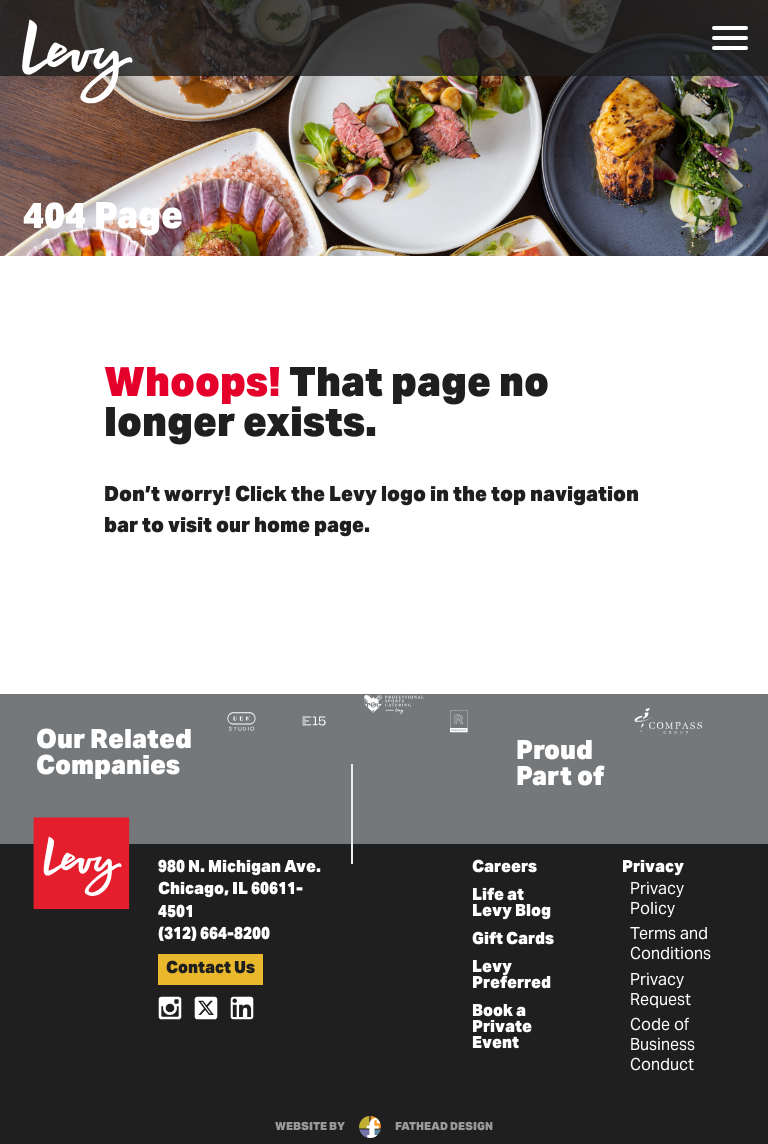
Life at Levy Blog (511, 904)
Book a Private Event (502, 1028)
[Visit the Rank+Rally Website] (459, 720)
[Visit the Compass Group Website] (668, 718)
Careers (504, 868)
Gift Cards (513, 940)
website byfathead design (384, 1127)
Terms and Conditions (670, 945)
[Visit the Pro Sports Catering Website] (393, 702)
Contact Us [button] (210, 969)
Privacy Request (660, 991)
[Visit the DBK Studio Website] (241, 720)
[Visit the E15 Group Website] (314, 720)
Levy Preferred (511, 976)
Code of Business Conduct (662, 1046)
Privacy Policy (657, 900)
